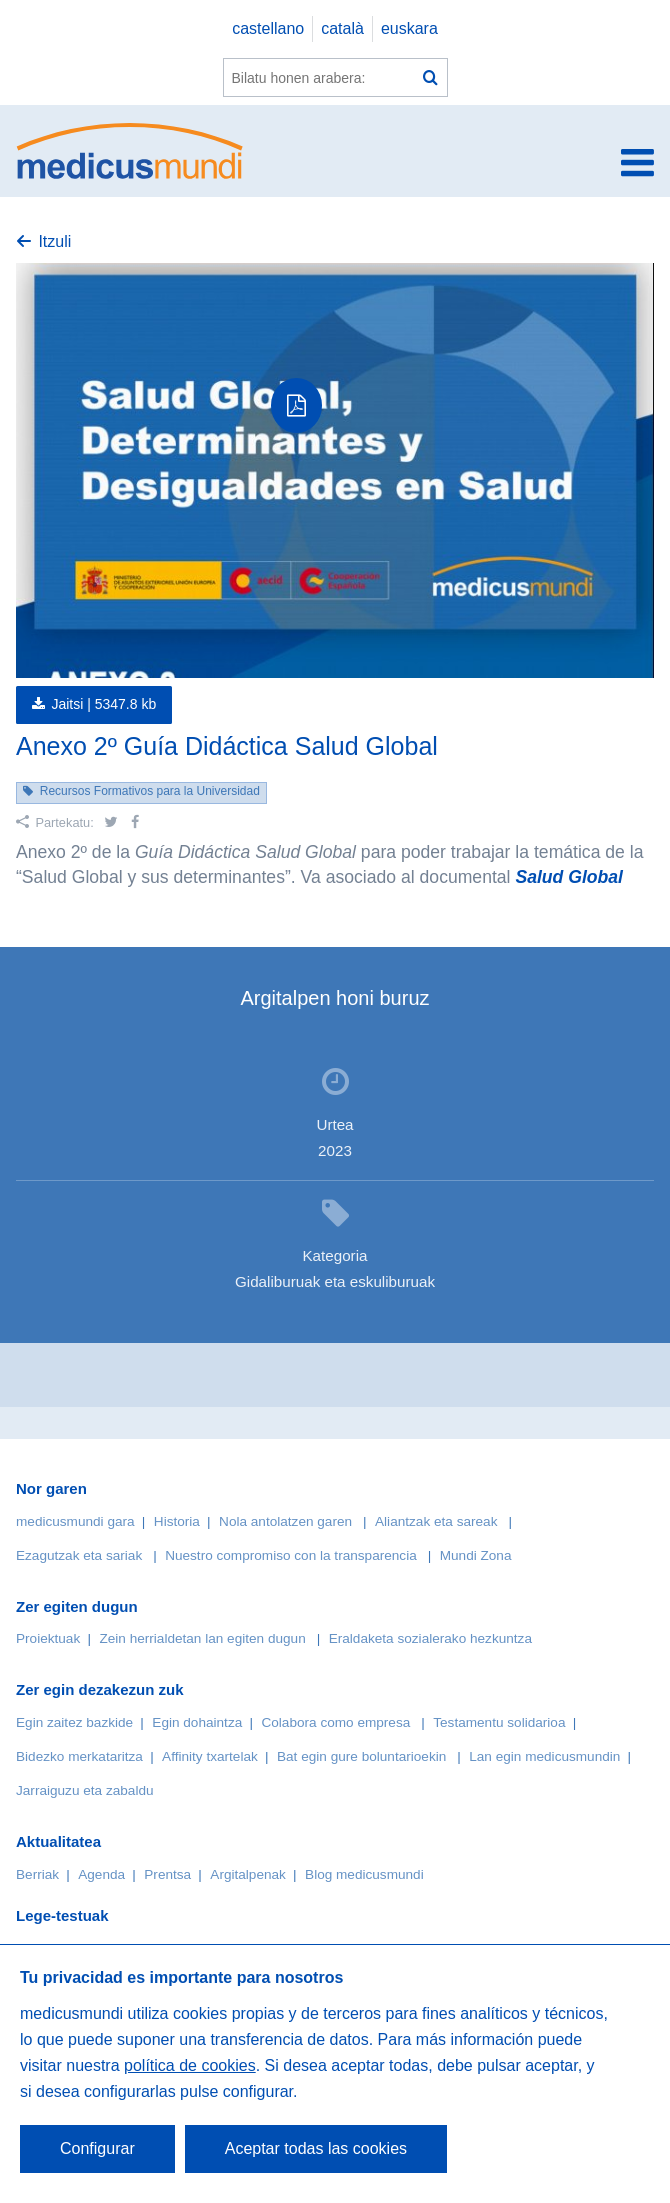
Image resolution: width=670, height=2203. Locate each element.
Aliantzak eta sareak (436, 1521)
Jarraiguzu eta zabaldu (85, 1790)
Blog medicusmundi (364, 1874)
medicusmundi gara (75, 1521)
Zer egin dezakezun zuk (100, 1689)
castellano (268, 28)
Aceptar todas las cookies (316, 2148)
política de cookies (190, 2065)
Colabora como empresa (335, 1722)
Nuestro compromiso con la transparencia (291, 1555)
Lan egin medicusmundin (544, 1756)
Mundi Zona (476, 1555)
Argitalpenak (248, 1874)
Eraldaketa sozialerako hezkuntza (430, 1638)
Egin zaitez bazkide (74, 1722)
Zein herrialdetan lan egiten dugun (202, 1638)
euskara (409, 28)
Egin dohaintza (197, 1722)
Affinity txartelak (210, 1756)
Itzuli (54, 241)
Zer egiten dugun (77, 1606)
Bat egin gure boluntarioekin (361, 1756)
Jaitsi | (103, 704)
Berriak (37, 1874)
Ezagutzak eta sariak (79, 1555)
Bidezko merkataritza (79, 1756)
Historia (177, 1521)
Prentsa (167, 1874)
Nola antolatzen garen (285, 1521)
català (342, 28)
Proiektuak (48, 1638)
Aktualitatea (58, 1841)
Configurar (97, 2148)
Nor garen (51, 1488)
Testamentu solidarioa (499, 1722)
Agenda (101, 1874)
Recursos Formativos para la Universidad (150, 791)
